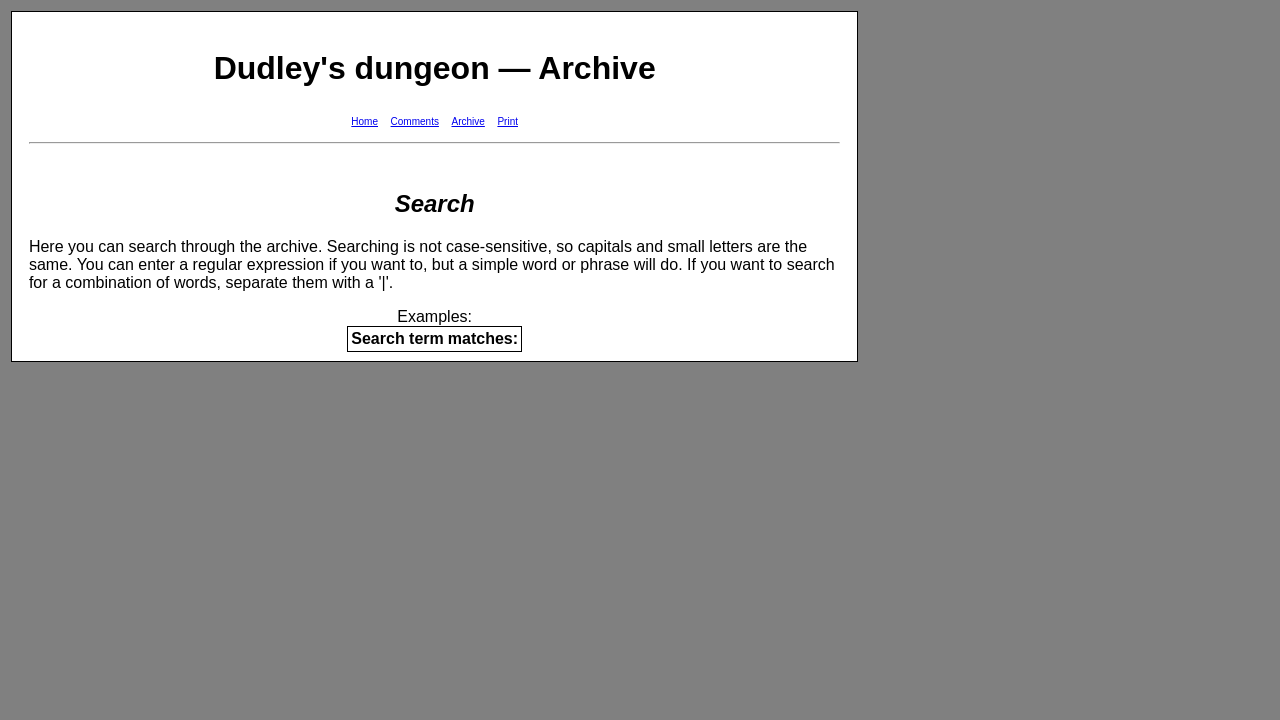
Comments (415, 121)
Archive (468, 121)
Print (507, 121)
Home (364, 121)
